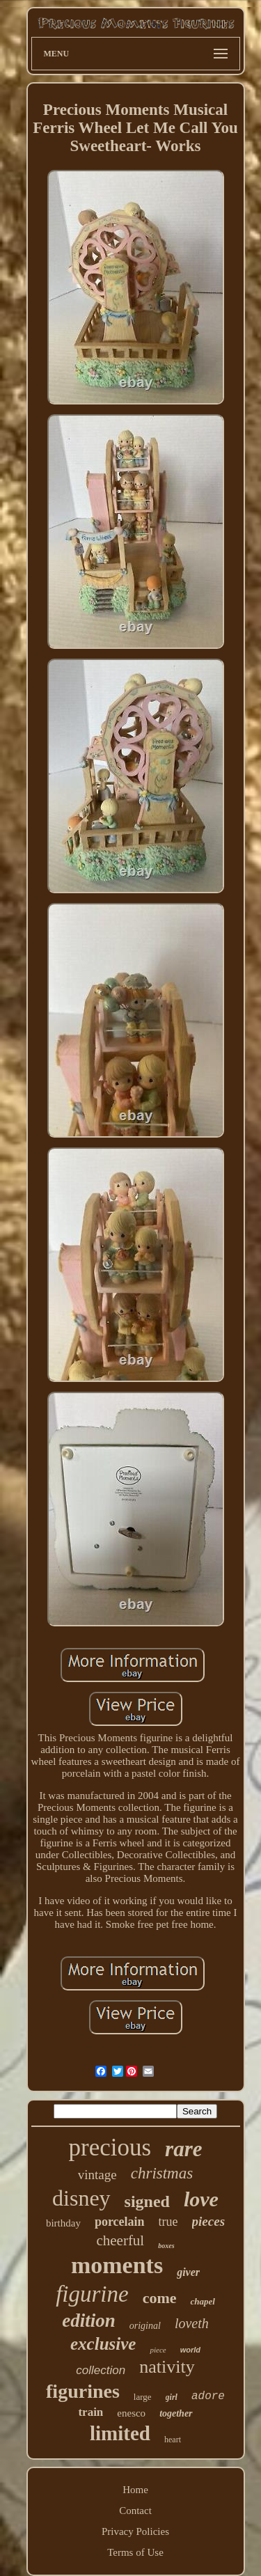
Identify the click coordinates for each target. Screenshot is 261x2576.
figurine (92, 2294)
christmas (162, 2173)
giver (188, 2272)
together (175, 2413)
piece (158, 2350)
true (168, 2222)
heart (172, 2439)
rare (183, 2149)
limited (120, 2433)
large (143, 2397)
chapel (202, 2301)
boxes (166, 2245)
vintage (97, 2174)
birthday (63, 2223)
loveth (192, 2323)
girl (171, 2397)
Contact (135, 2510)
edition (89, 2320)
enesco (131, 2413)
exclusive (103, 2343)
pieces (208, 2221)
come (160, 2298)
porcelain (120, 2222)
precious (110, 2147)
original (145, 2325)
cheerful (120, 2240)
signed (147, 2201)
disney (81, 2197)
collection (100, 2370)
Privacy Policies (135, 2531)
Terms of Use (135, 2552)
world (190, 2350)
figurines (83, 2391)
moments (117, 2265)
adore (208, 2396)
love (201, 2199)
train (90, 2412)
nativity (166, 2367)
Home (135, 2489)
